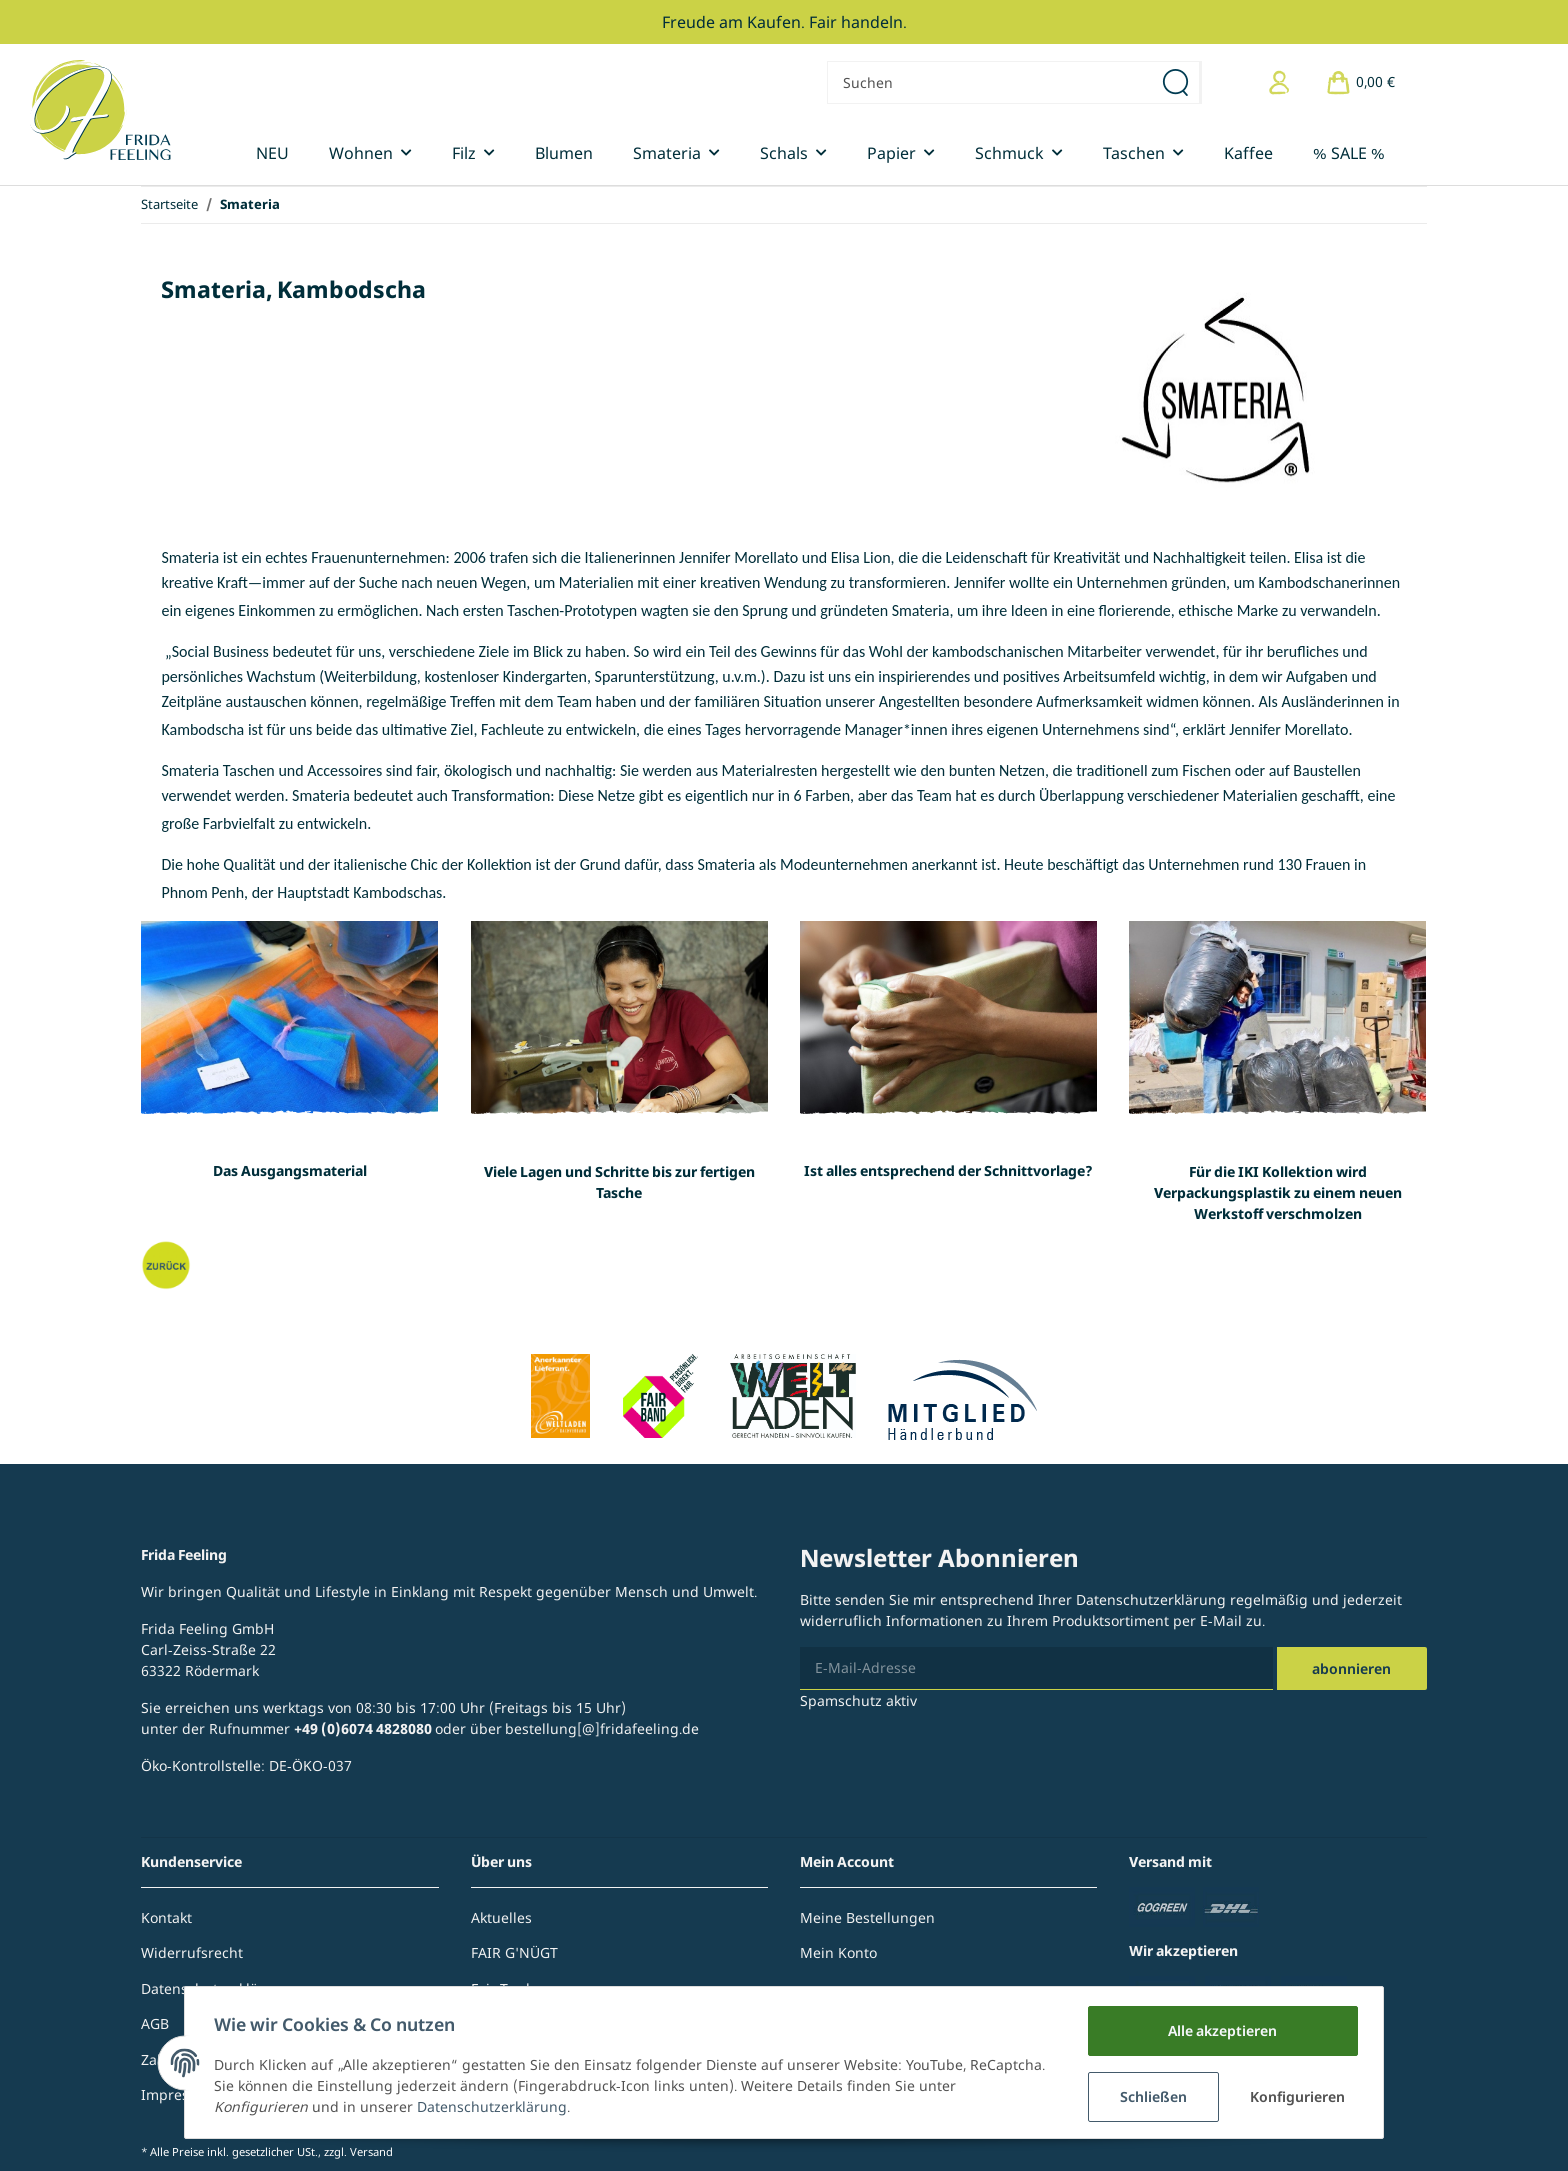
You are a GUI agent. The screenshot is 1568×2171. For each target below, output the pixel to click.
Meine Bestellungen (867, 1917)
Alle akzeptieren (1220, 2030)
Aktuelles (501, 1917)
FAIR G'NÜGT (514, 1952)
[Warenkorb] (1360, 82)
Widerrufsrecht (192, 1952)
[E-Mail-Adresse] (1036, 1668)
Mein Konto (838, 1952)
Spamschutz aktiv (858, 1700)
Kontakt (166, 1917)
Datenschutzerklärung (1151, 1599)
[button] (1279, 82)
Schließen (1150, 2096)
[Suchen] (990, 82)
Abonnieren (1351, 1668)
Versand (371, 2151)
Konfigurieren (1296, 2096)
